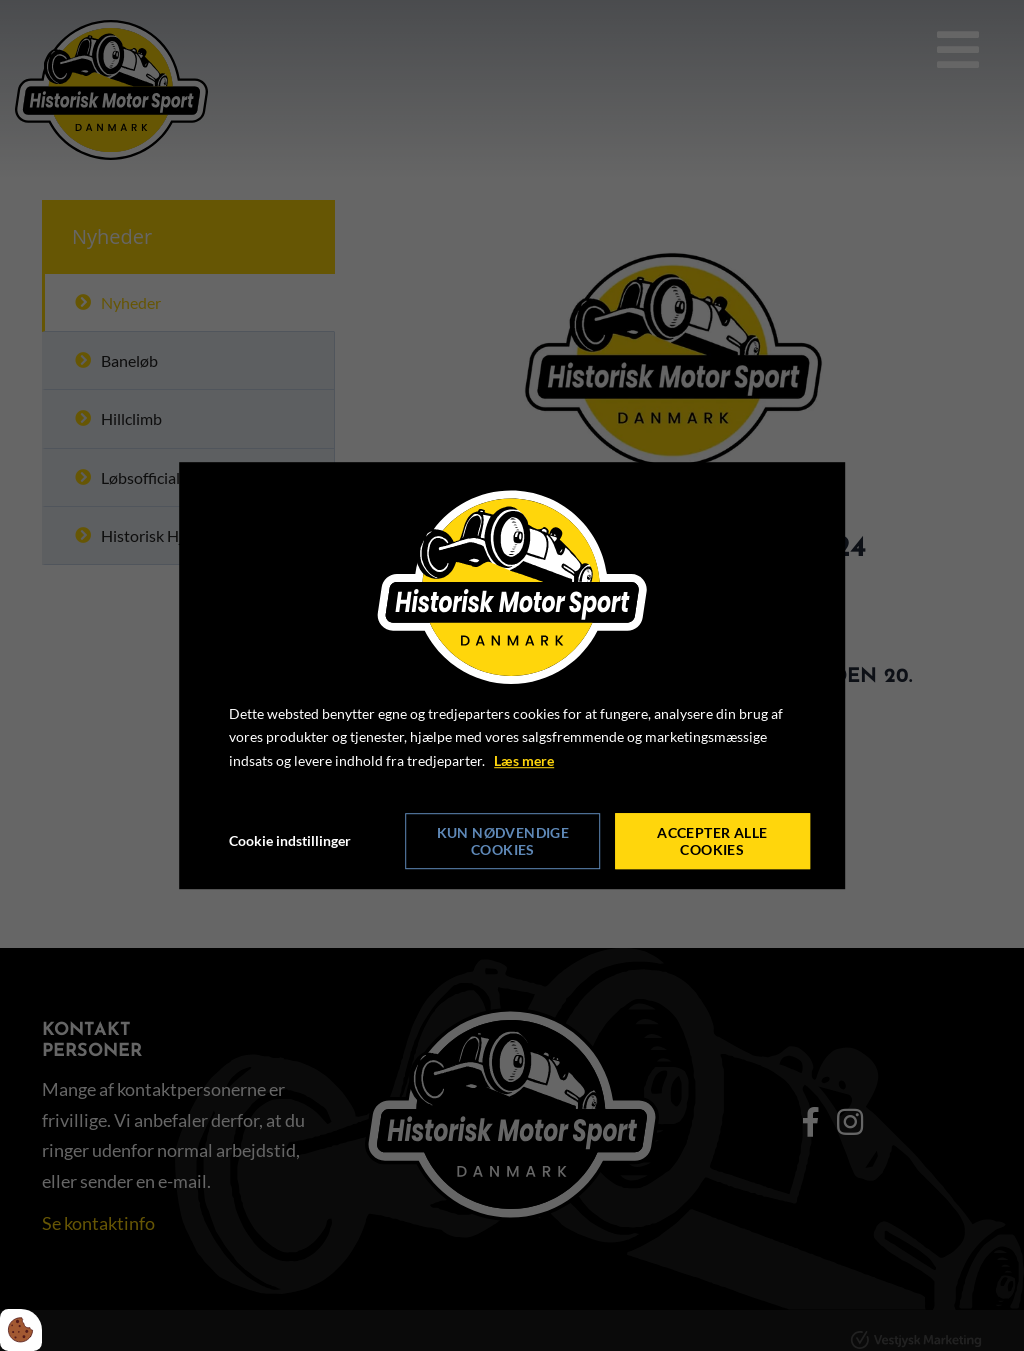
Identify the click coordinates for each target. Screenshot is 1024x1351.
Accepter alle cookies (712, 841)
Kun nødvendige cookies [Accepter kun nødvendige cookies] (503, 841)
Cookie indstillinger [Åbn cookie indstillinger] (290, 840)
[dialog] (512, 675)
